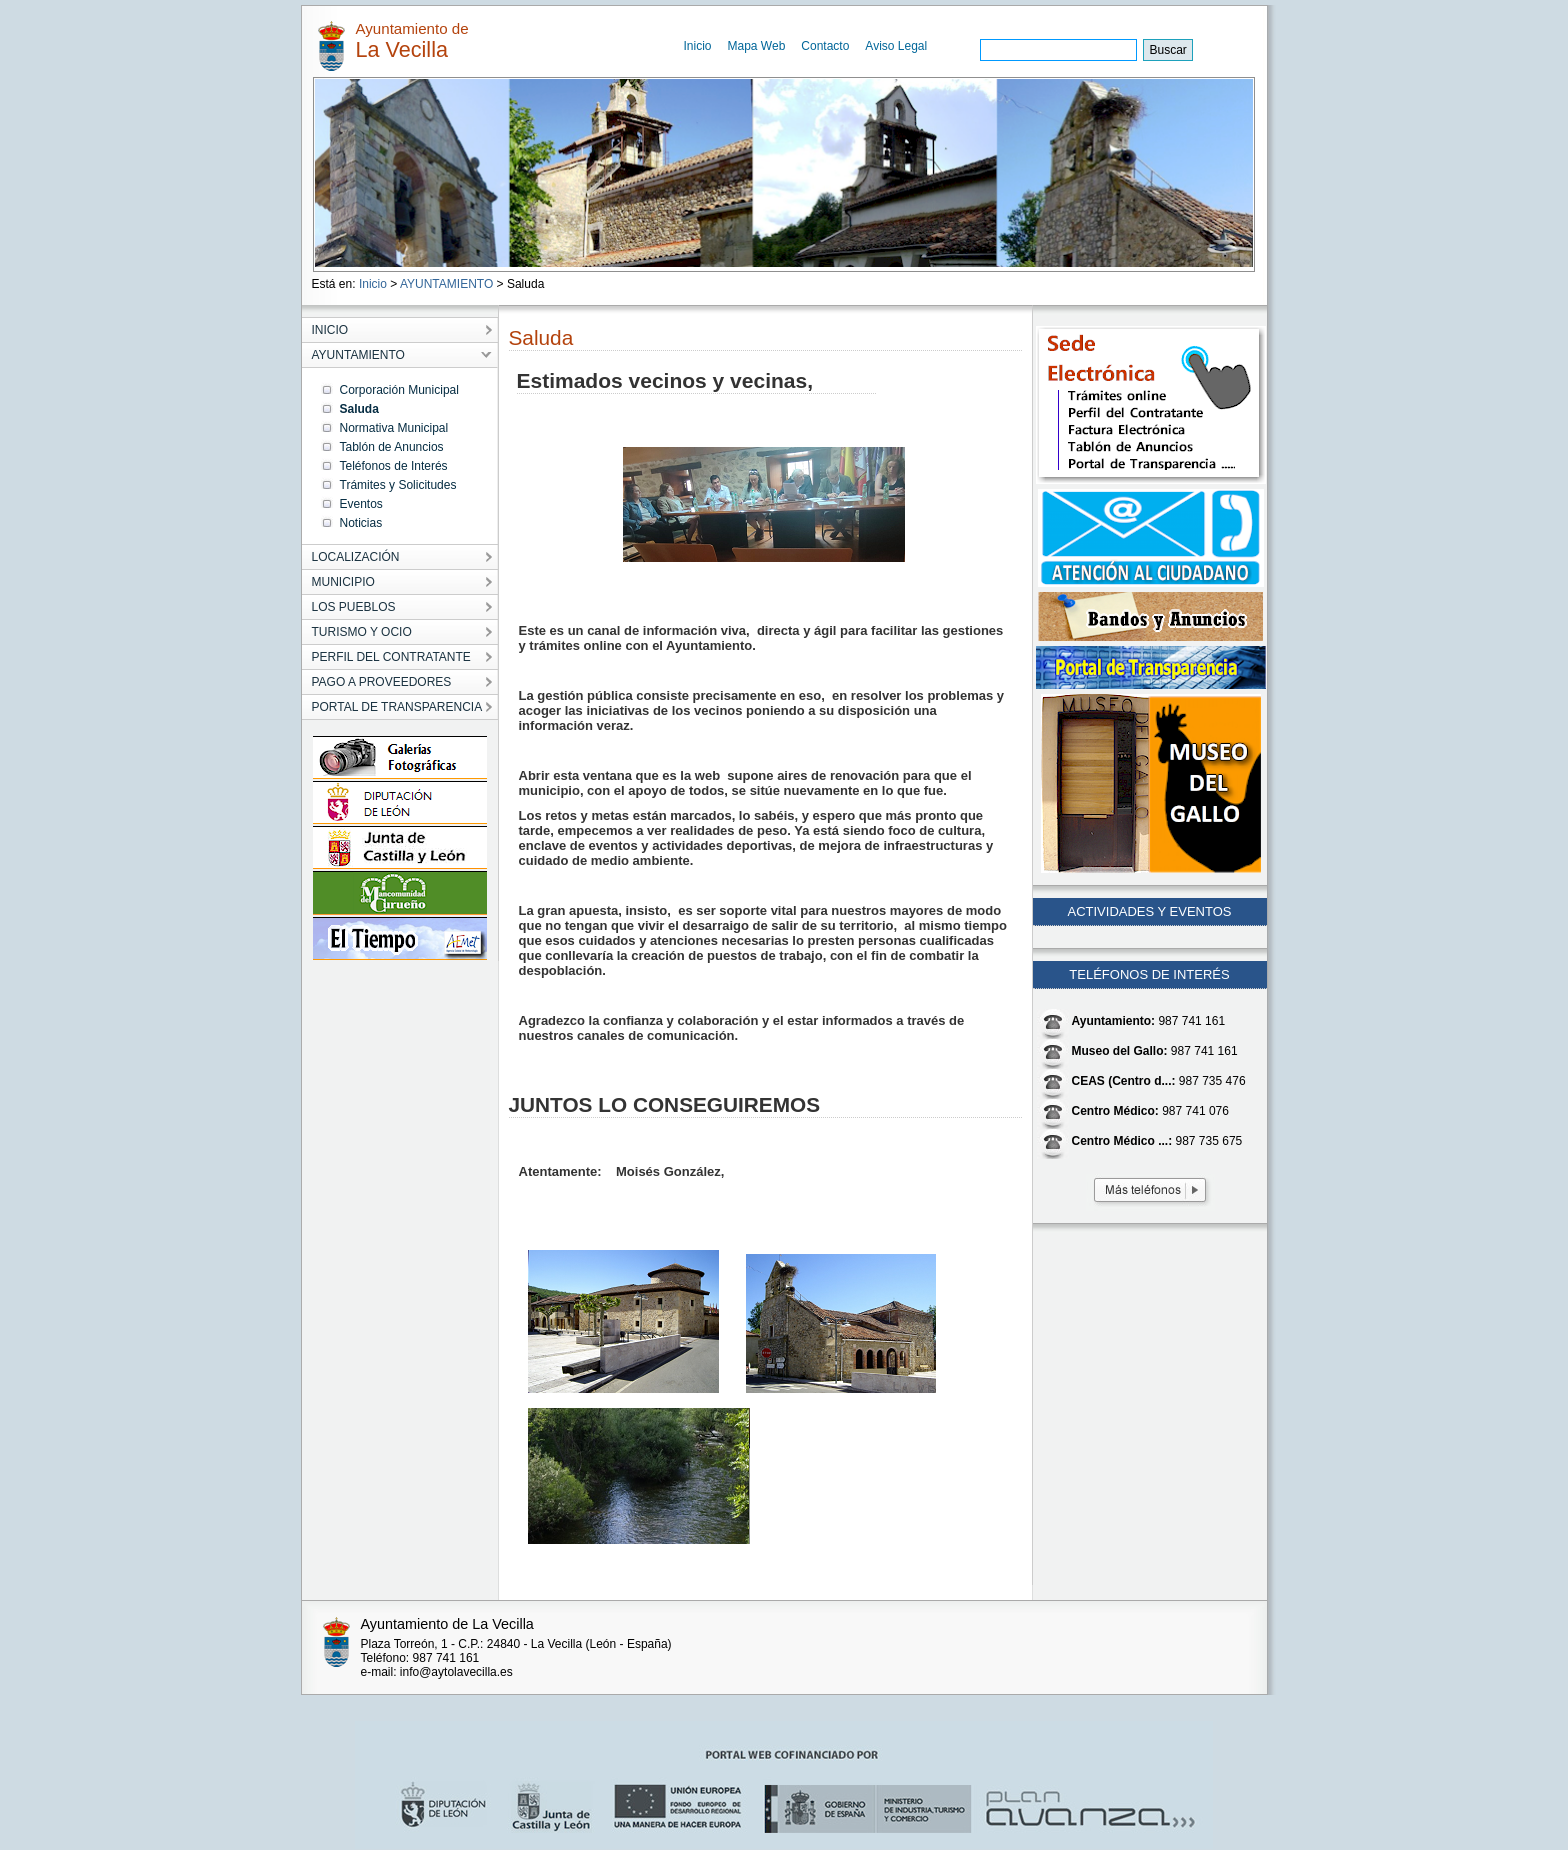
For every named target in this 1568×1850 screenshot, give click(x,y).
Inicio (698, 46)
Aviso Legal (896, 46)
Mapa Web (757, 46)
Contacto (825, 46)
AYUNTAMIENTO (446, 284)
